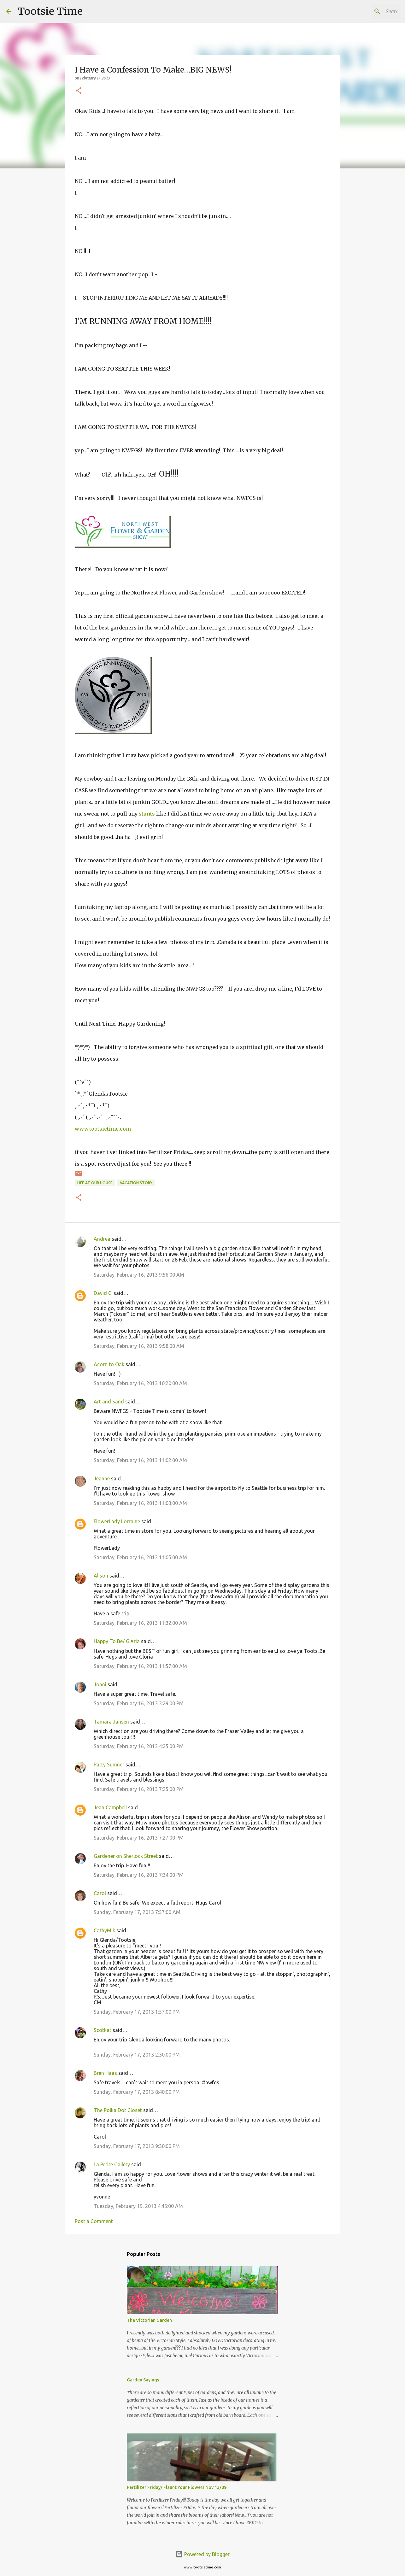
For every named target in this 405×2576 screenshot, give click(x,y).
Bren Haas (105, 2073)
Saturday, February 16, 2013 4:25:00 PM (139, 1746)
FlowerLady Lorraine (117, 1521)
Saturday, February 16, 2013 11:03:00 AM (140, 1503)
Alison (101, 1575)
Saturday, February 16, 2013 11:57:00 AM (140, 1666)
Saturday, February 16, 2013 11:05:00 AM (140, 1557)
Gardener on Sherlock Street (126, 1856)
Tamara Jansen (111, 1721)
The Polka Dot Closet (118, 2110)
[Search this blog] (367, 11)
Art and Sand (109, 1401)
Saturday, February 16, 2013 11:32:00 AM (140, 1623)
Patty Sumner (109, 1764)
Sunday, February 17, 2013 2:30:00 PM (137, 2055)
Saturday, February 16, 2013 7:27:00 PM (139, 1838)
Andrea (102, 1239)
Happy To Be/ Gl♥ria (117, 1641)
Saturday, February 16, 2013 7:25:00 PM (139, 1789)
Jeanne (102, 1478)
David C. (103, 1293)
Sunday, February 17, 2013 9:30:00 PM (137, 2146)
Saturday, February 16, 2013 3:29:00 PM (139, 1703)
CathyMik (104, 1930)
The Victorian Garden (149, 2320)
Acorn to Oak (109, 1364)
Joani (100, 1684)
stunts (147, 814)
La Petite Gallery (112, 2164)
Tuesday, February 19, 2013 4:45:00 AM (138, 2206)
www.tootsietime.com (103, 1129)
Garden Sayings (143, 2379)
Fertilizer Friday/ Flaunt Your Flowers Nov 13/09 (176, 2487)
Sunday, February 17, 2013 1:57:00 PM (137, 2012)
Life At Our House (95, 1183)
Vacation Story (136, 1183)
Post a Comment (94, 2221)
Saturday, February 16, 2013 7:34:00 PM (139, 1875)
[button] (78, 91)
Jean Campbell (110, 1807)
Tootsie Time (50, 11)
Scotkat (102, 2030)
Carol (100, 1893)
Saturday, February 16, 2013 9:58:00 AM (139, 1346)
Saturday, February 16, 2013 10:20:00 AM (140, 1383)
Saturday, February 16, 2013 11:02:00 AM (140, 1460)
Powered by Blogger (202, 2554)
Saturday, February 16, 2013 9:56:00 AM (139, 1275)
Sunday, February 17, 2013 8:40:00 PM (137, 2092)
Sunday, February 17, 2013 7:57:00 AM (137, 1912)
